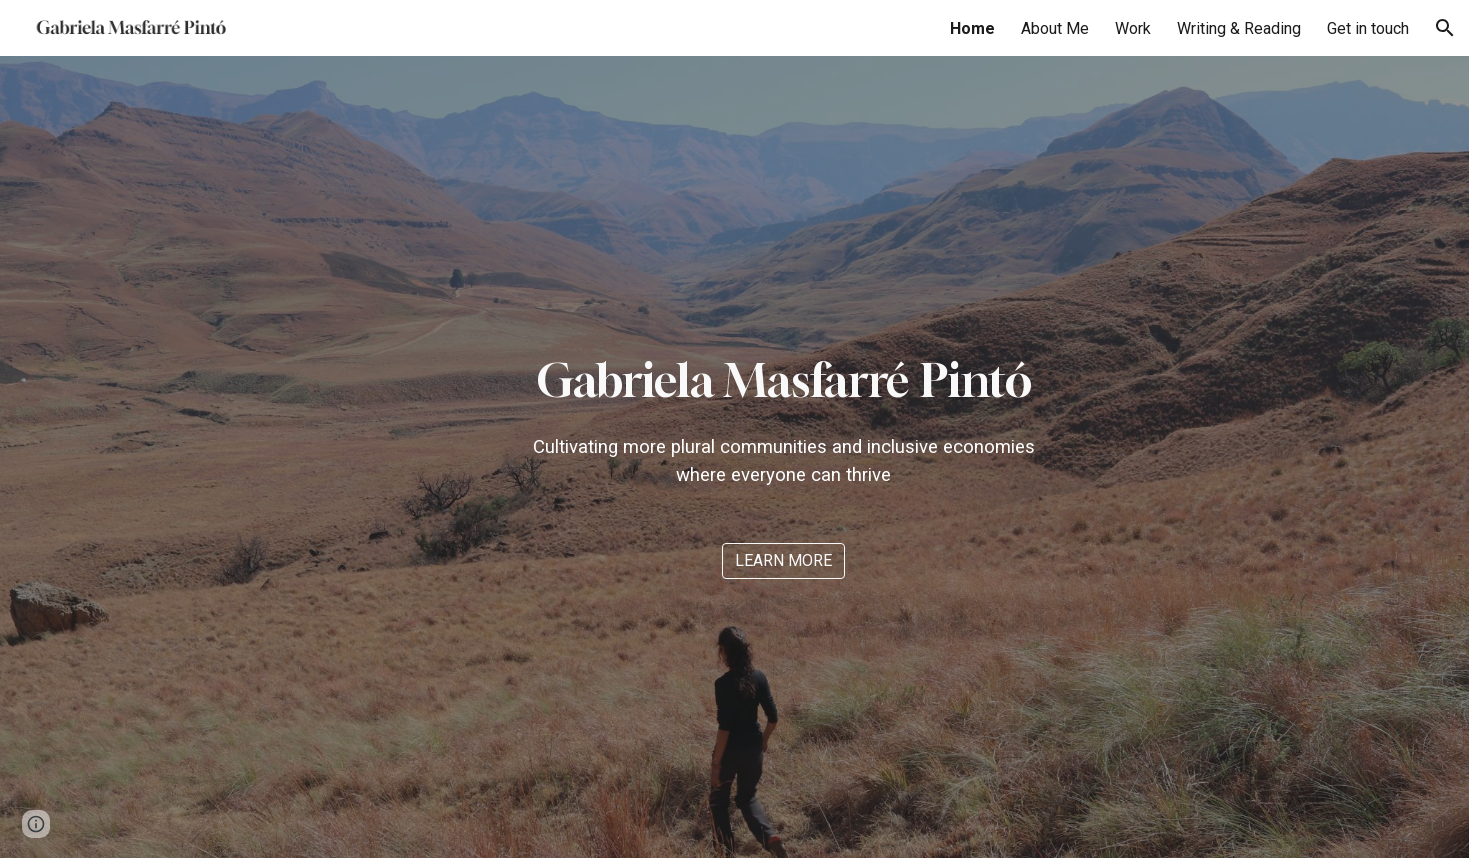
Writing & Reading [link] (1239, 28)
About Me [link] (1055, 28)
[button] (1445, 28)
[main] (783, 418)
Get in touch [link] (1368, 28)
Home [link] (972, 28)
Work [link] (1133, 28)
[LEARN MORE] (783, 560)
